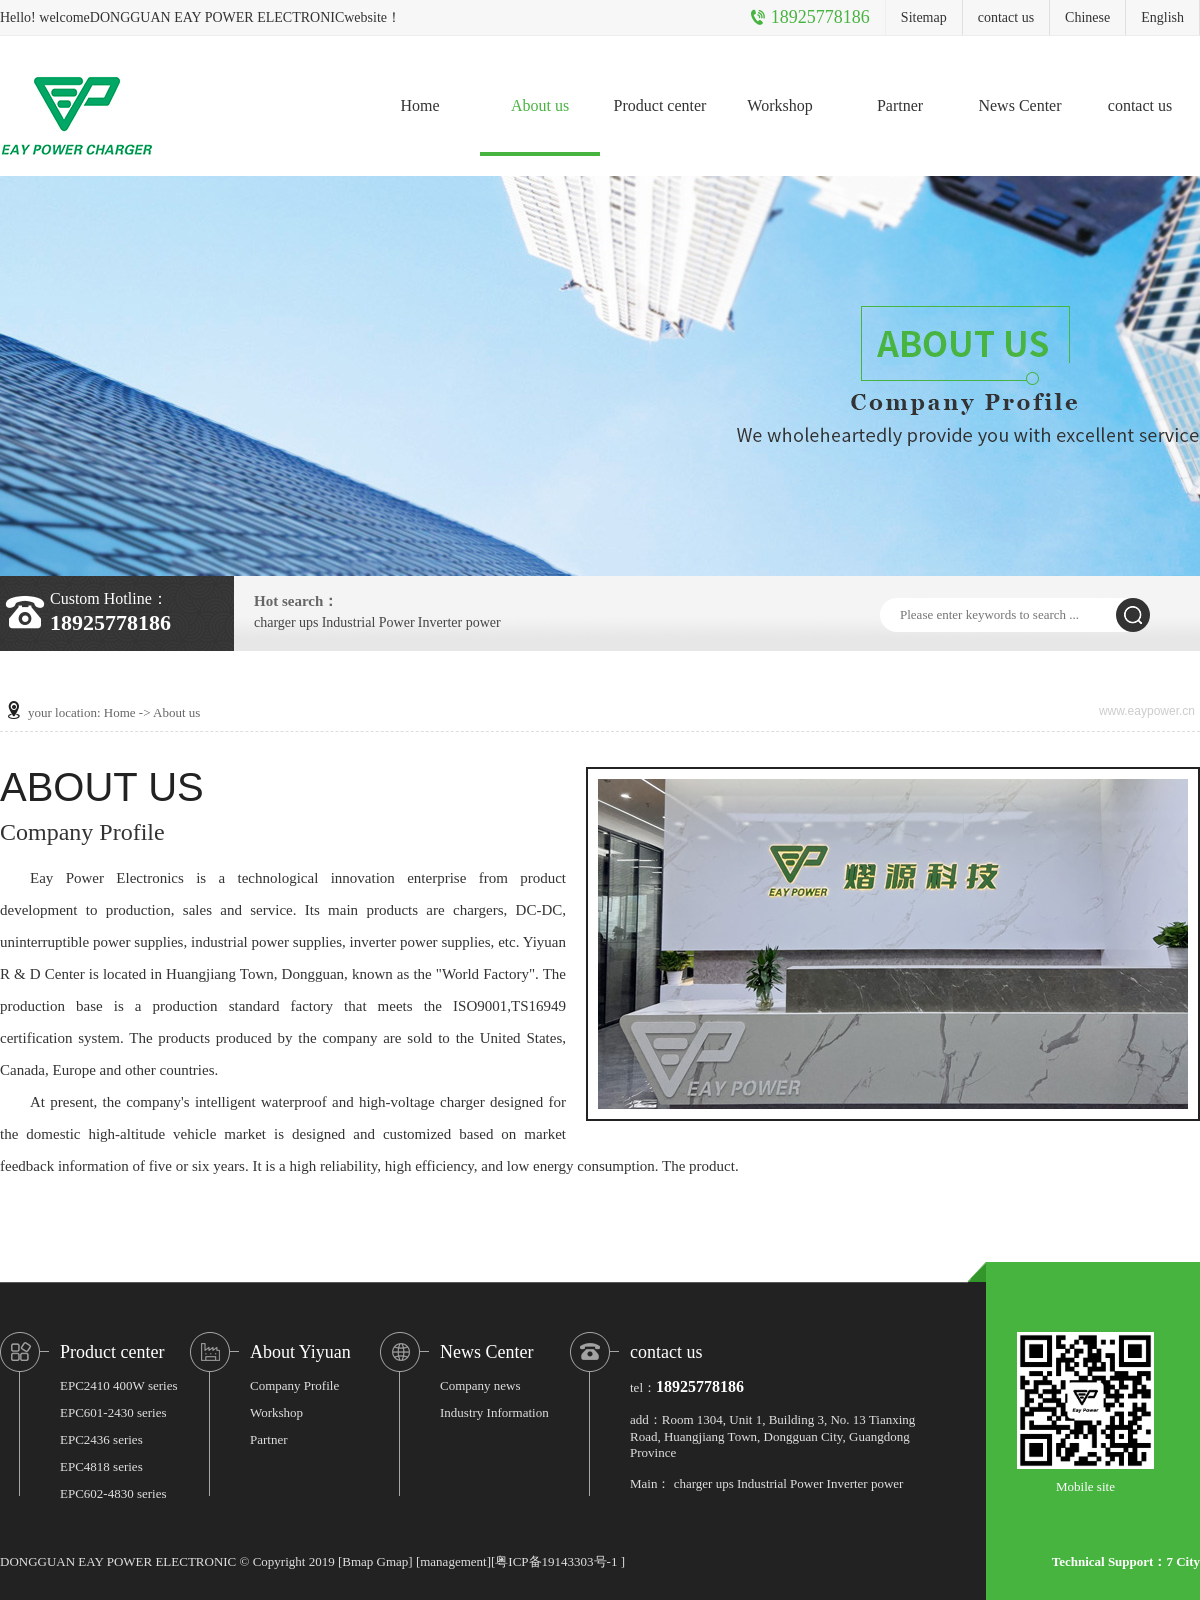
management (453, 1561)
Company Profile (294, 1385)
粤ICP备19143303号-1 (556, 1561)
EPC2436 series (101, 1439)
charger (275, 623)
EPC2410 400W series (118, 1385)
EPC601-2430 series (113, 1412)
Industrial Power (368, 623)
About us (540, 105)
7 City (1183, 1561)
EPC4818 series (101, 1466)
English (1162, 17)
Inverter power (459, 623)
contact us (1006, 17)
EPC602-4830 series (113, 1493)
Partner (900, 105)
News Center (1019, 105)
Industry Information (494, 1412)
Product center (660, 105)
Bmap (357, 1561)
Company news (480, 1385)
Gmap (393, 1561)
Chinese (1087, 17)
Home (419, 105)
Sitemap (924, 17)
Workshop (779, 105)
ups (308, 623)
